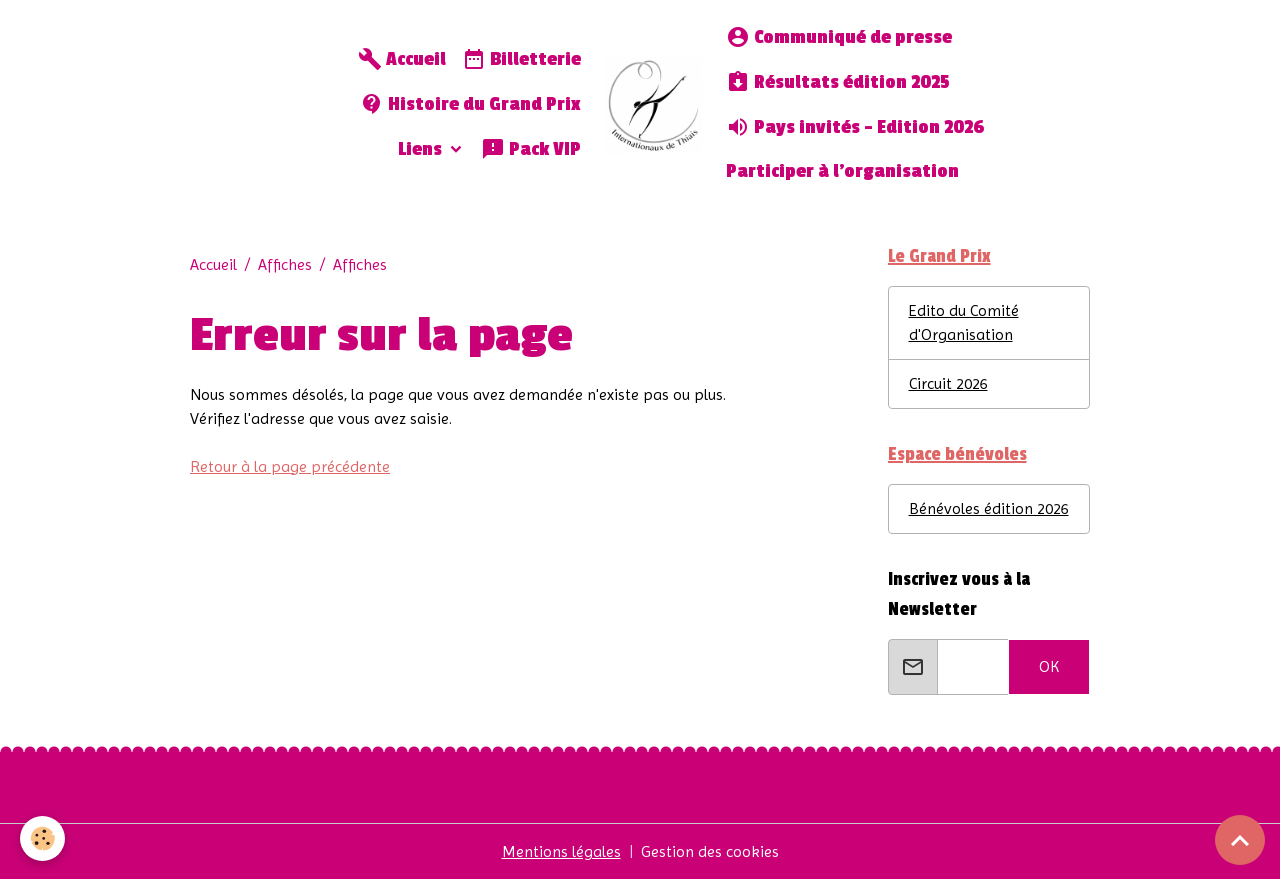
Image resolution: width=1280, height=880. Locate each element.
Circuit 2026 (948, 383)
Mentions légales (561, 851)
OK (1049, 666)
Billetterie (521, 59)
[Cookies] (42, 838)
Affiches (285, 264)
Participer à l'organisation (842, 171)
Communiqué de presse (839, 37)
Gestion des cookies (710, 851)
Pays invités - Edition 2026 (855, 127)
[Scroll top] (1240, 840)
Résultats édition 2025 (838, 82)
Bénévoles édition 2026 (989, 508)
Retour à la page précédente (290, 466)
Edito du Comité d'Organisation (964, 322)
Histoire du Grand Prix (470, 104)
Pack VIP (531, 149)
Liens (422, 149)
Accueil (402, 59)
